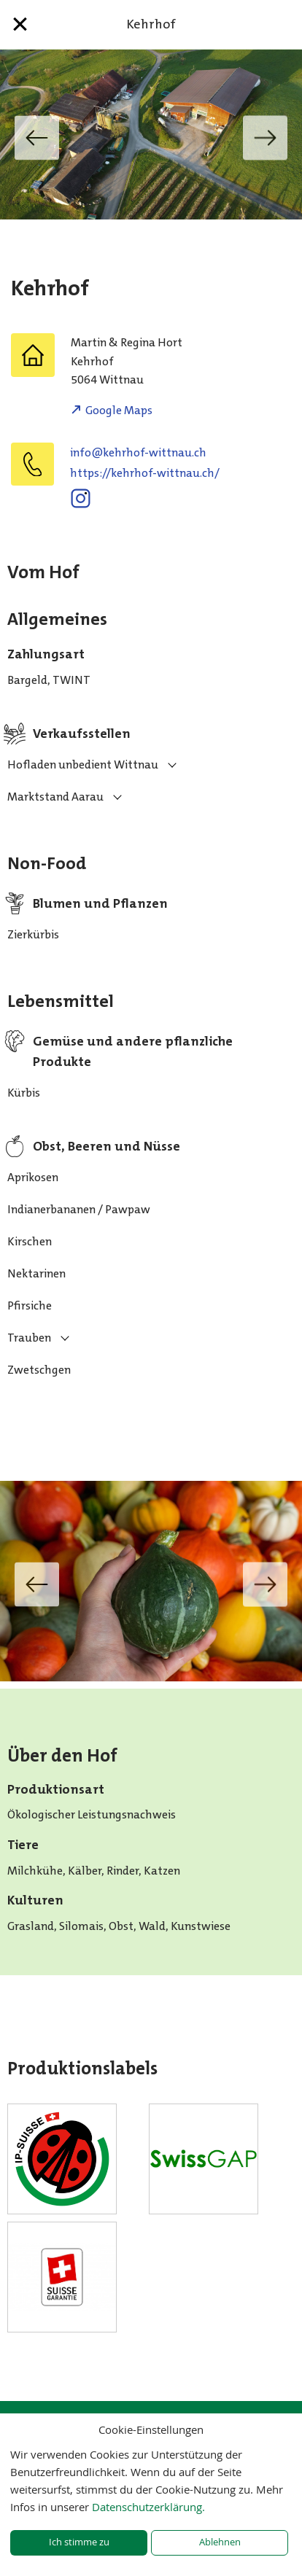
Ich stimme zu (79, 2542)
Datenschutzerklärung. (148, 2506)
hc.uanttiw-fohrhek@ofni (138, 452)
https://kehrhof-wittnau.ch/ (145, 472)
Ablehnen (220, 2542)
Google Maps (118, 410)
